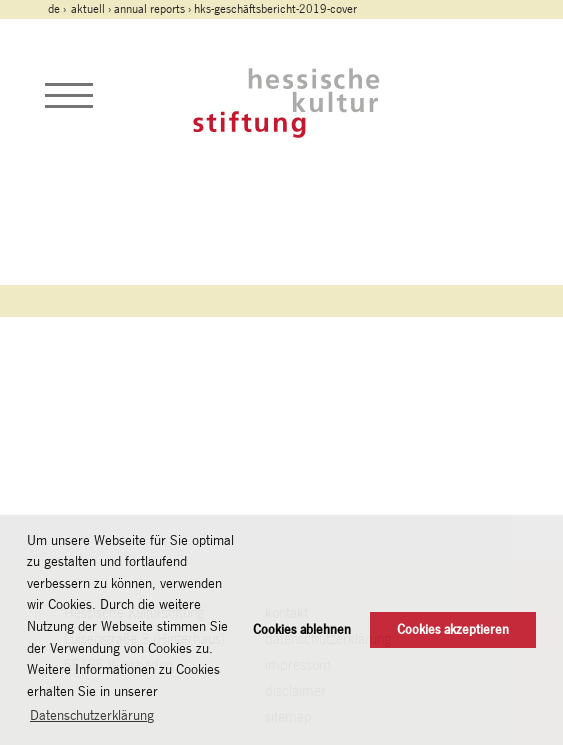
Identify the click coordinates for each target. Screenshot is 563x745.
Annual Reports (149, 9)
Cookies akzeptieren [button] (453, 629)
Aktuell (88, 9)
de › (58, 9)
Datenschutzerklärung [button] (92, 715)
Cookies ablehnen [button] (302, 629)
